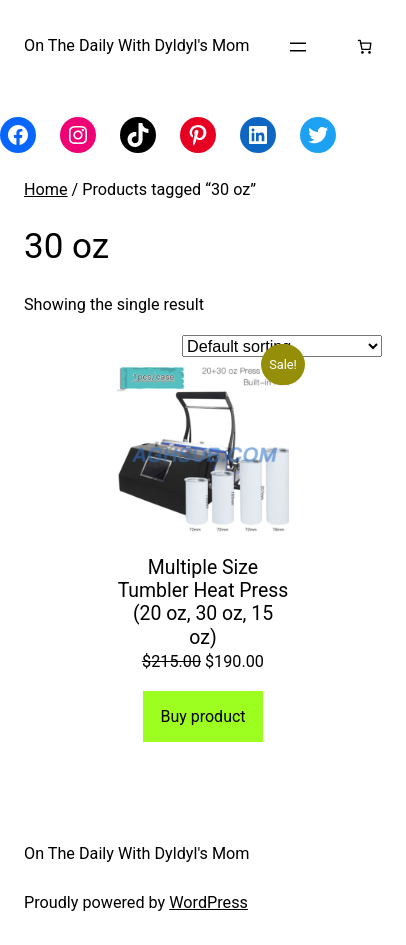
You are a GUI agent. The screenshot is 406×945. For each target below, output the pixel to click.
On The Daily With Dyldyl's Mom (137, 45)
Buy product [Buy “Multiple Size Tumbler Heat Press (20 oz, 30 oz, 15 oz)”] (202, 716)
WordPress (208, 902)
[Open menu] (298, 47)
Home (46, 189)
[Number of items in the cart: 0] (364, 46)
